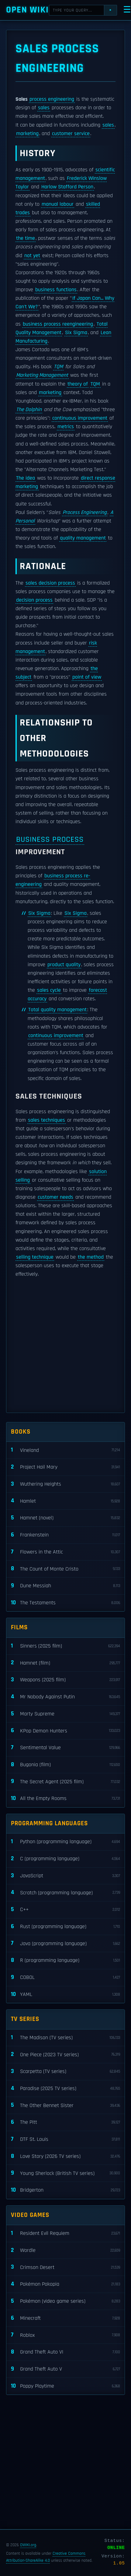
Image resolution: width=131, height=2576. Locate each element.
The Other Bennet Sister (65, 2105)
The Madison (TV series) (65, 2038)
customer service (71, 133)
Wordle (65, 2250)
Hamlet (65, 1501)
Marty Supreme (65, 1714)
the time (25, 238)
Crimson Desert (65, 2267)
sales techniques (46, 1120)
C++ (65, 1909)
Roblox (65, 2335)
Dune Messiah (65, 1586)
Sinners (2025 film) (65, 1646)
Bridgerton (65, 2190)
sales (44, 107)
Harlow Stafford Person (67, 187)
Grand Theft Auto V (65, 2369)
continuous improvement (79, 418)
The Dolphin (29, 409)
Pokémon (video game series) (65, 2301)
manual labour (58, 204)
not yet (32, 255)
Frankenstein (65, 1535)
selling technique (34, 1257)
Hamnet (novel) (65, 1518)
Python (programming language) (65, 1842)
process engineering (51, 99)
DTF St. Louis (65, 2139)
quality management (83, 538)
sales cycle (49, 990)
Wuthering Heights (65, 1484)
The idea (25, 478)
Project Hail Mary (65, 1467)
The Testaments (65, 1603)
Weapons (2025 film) (65, 1680)
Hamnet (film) (65, 1663)
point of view (86, 677)
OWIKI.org (28, 2545)
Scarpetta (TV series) (65, 2071)
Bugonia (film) (65, 1765)
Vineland (65, 1450)
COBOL (65, 1977)
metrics (65, 426)
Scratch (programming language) (65, 1892)
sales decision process (50, 583)
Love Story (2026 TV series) (65, 2156)
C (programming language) (65, 1859)
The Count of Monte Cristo (65, 1569)
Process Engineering (85, 512)
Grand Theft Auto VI (65, 2352)
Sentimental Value (65, 1748)
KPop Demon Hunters (65, 1730)
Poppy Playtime (65, 2386)
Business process (50, 839)
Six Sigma (76, 332)
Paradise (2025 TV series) (65, 2088)
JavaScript (65, 1876)
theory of (77, 384)
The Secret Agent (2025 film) (65, 1781)
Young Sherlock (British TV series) (65, 2173)
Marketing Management (42, 375)
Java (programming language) (65, 1943)
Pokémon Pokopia (65, 2284)
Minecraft (65, 2318)
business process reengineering (58, 324)
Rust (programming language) (65, 1926)
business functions (56, 289)
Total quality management (57, 1009)
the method (91, 1257)
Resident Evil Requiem (65, 2233)
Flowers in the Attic (65, 1552)
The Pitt (65, 2122)
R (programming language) (65, 1960)
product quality (64, 964)
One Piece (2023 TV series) (65, 2054)
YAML (65, 1994)
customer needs (55, 1197)
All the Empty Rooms (65, 1798)
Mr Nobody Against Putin (65, 1697)
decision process (34, 600)
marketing (27, 133)
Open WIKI (27, 10)
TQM (58, 366)
